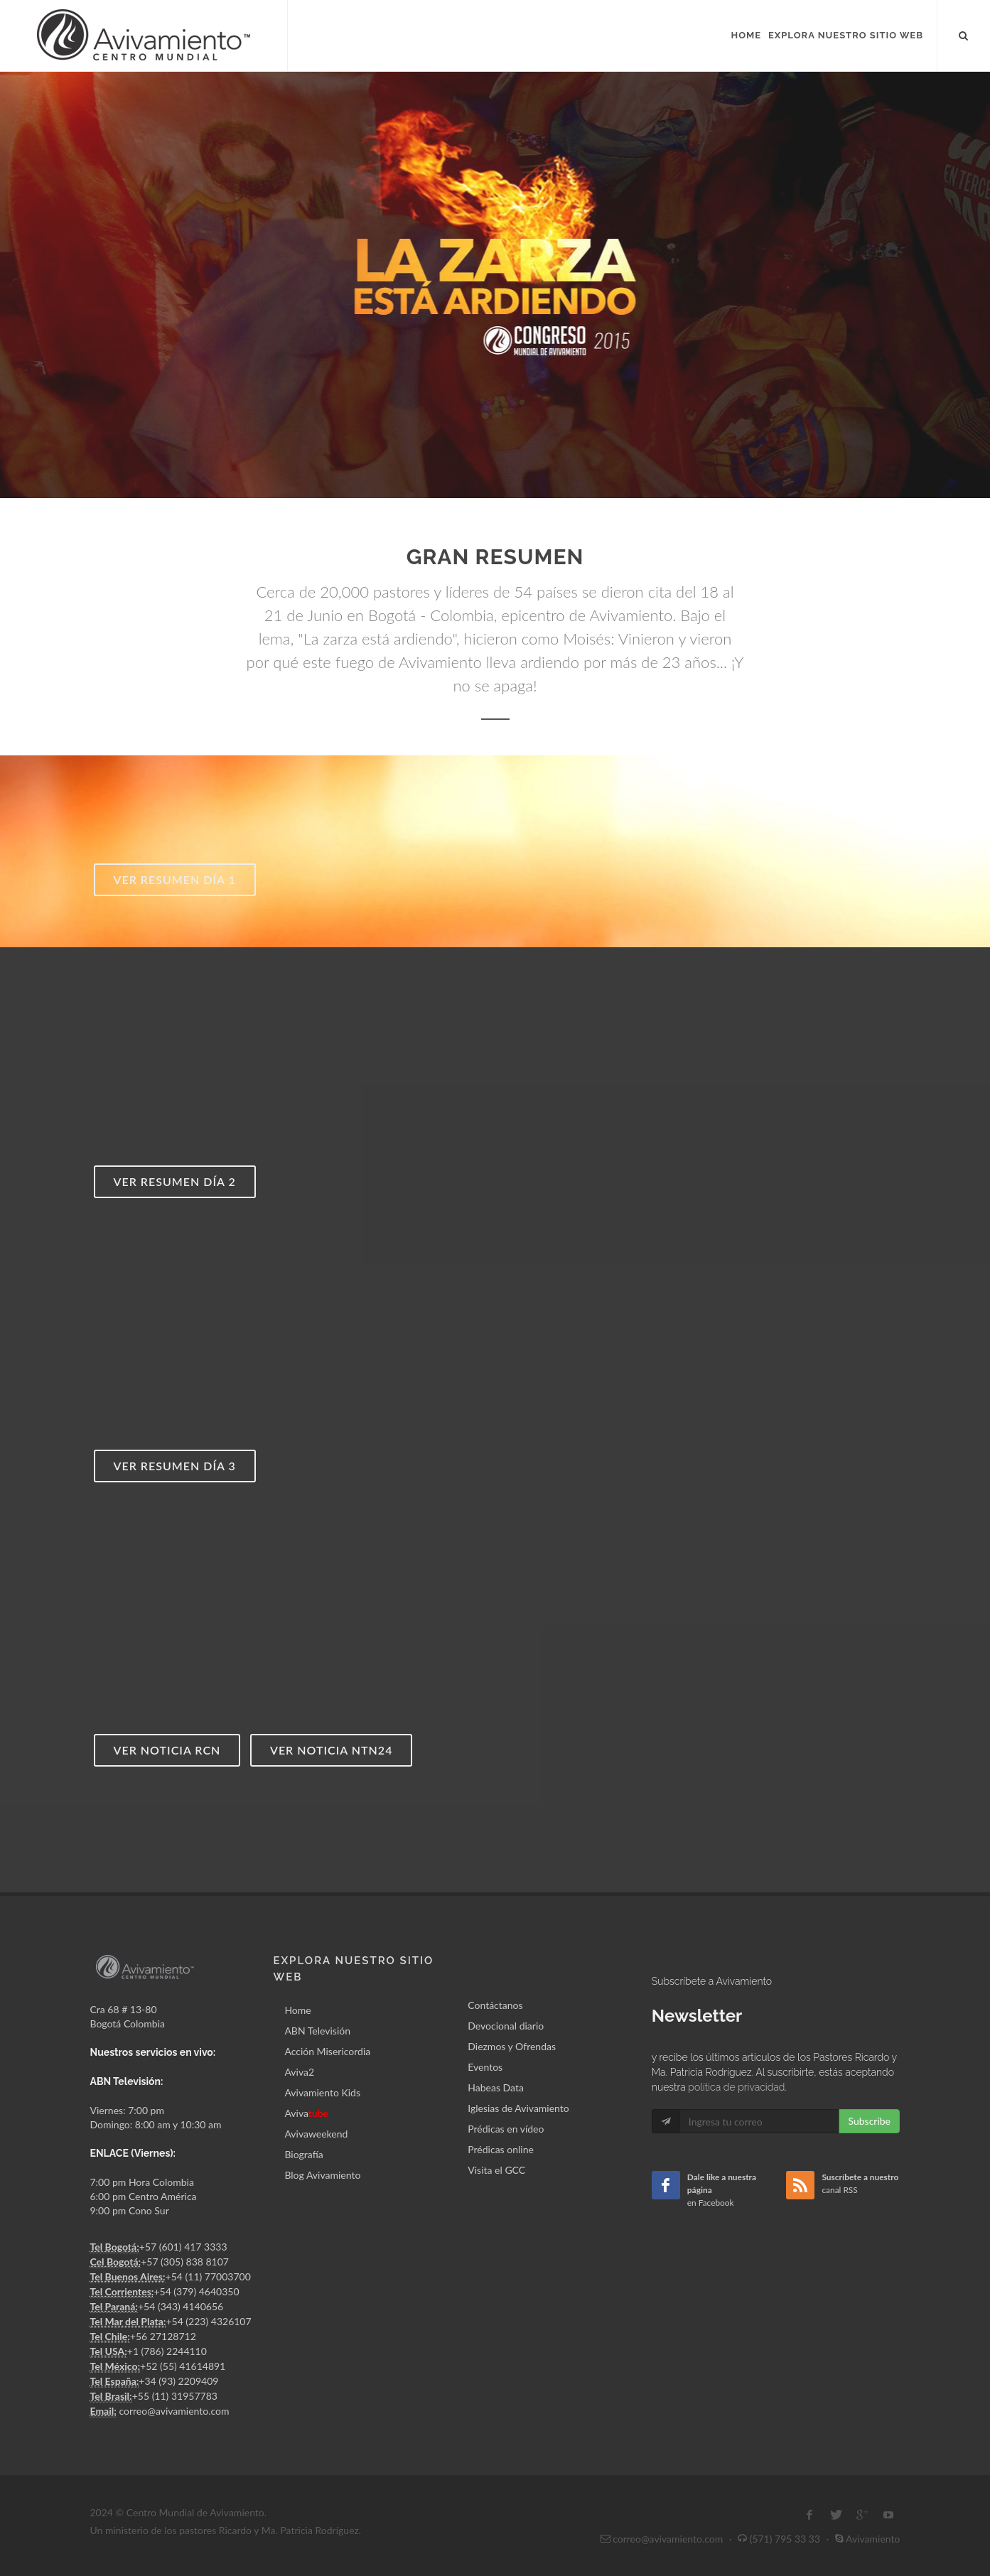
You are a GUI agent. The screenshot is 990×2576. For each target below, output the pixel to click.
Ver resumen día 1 (175, 879)
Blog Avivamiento (322, 2175)
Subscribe (869, 2121)
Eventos (485, 2067)
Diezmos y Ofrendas (512, 2046)
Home (297, 2010)
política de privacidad (736, 2087)
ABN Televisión (317, 2031)
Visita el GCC (496, 2170)
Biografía (303, 2154)
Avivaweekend (316, 2134)
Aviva (306, 2113)
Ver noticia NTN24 (331, 1750)
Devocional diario (506, 2026)
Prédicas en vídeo (506, 2129)
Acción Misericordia (327, 2051)
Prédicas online (501, 2149)
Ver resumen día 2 (175, 1181)
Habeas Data (496, 2087)
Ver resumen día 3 (175, 1465)
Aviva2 (299, 2072)
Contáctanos (495, 2005)
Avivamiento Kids (322, 2092)
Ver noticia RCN (167, 1750)
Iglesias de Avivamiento (518, 2108)
